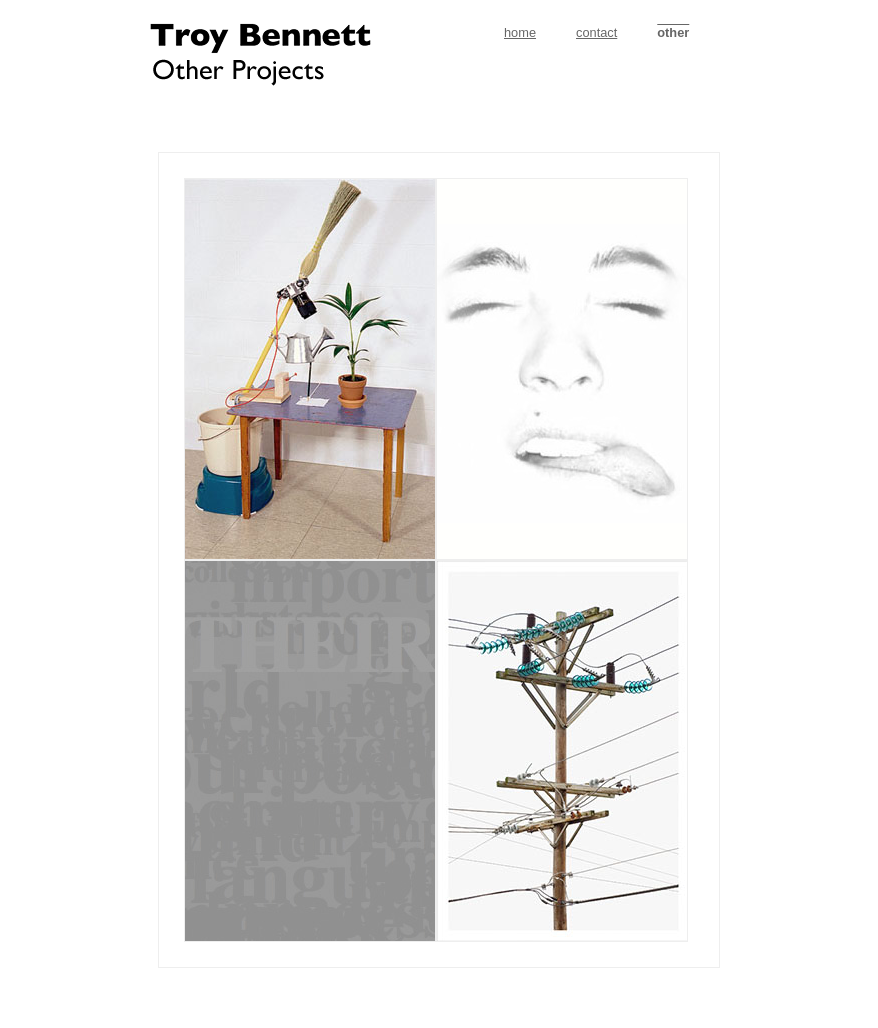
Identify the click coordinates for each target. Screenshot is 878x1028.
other (673, 32)
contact (596, 32)
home (520, 32)
